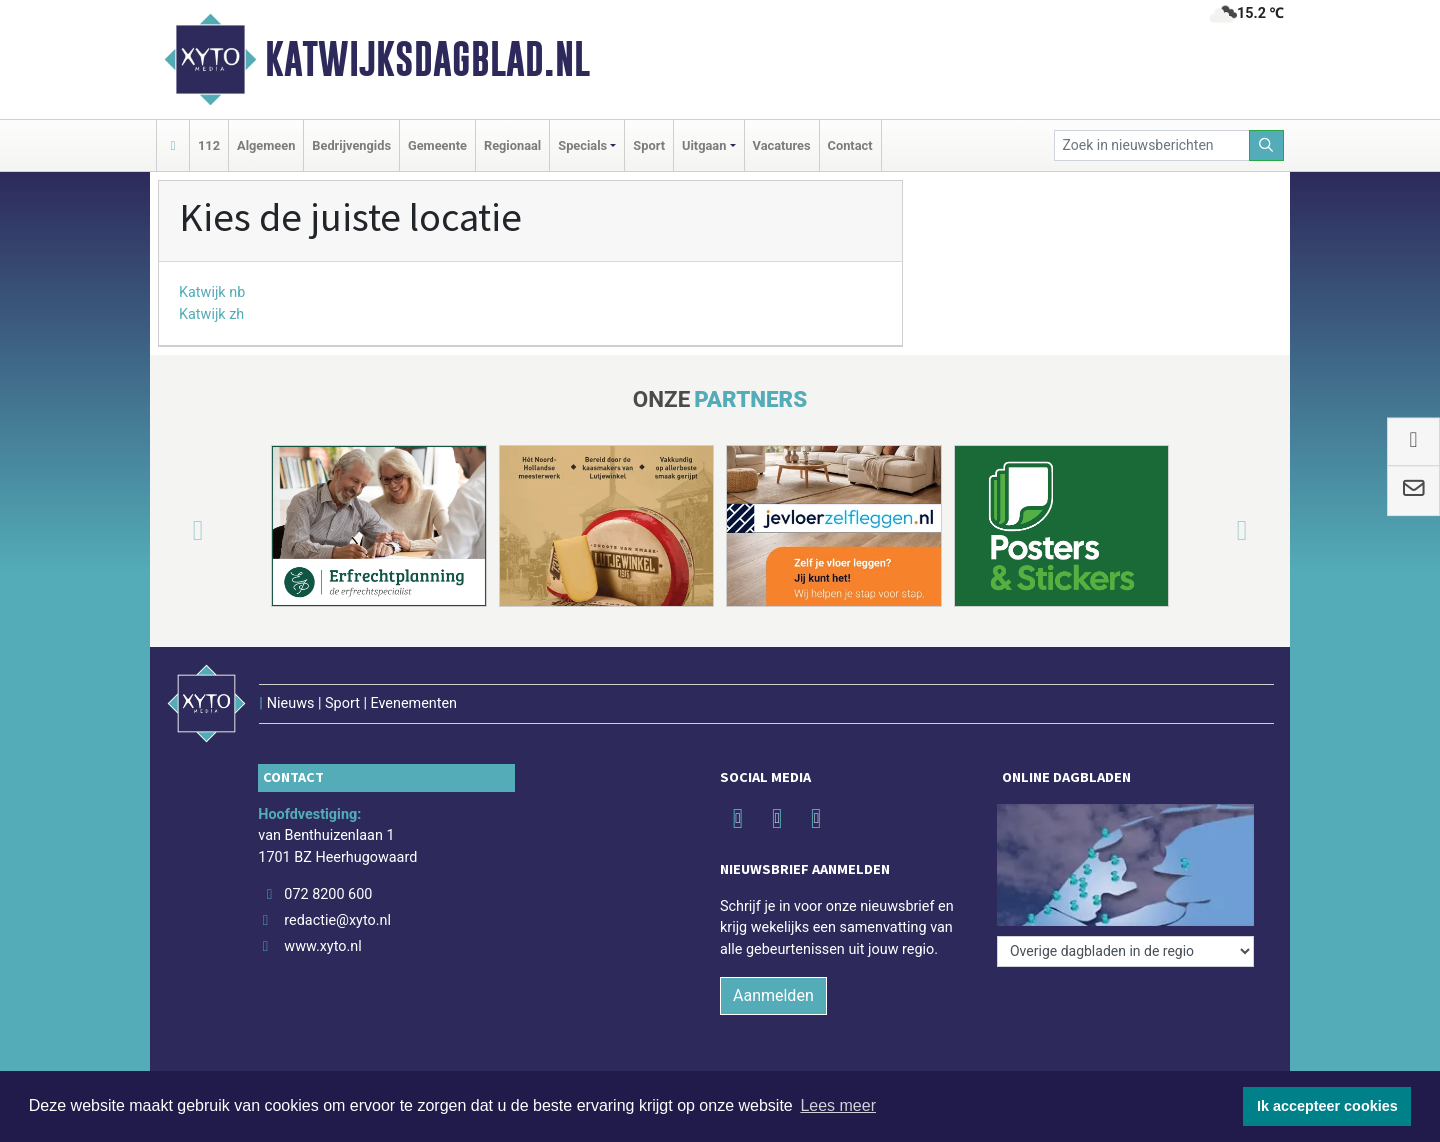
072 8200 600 (328, 894)
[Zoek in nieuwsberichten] (1152, 145)
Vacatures (782, 145)
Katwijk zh (211, 314)
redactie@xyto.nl (337, 920)
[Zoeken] (1267, 145)
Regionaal (512, 145)
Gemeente (437, 145)
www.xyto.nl (322, 946)
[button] (174, 530)
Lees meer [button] (838, 1105)
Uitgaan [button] (704, 145)
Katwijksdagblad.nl (427, 59)
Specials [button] (582, 145)
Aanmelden (773, 995)
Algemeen (266, 145)
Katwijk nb (212, 292)
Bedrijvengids (351, 145)
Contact (850, 145)
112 (209, 145)
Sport (649, 145)
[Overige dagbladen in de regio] (1125, 951)
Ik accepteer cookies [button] (1327, 1106)
